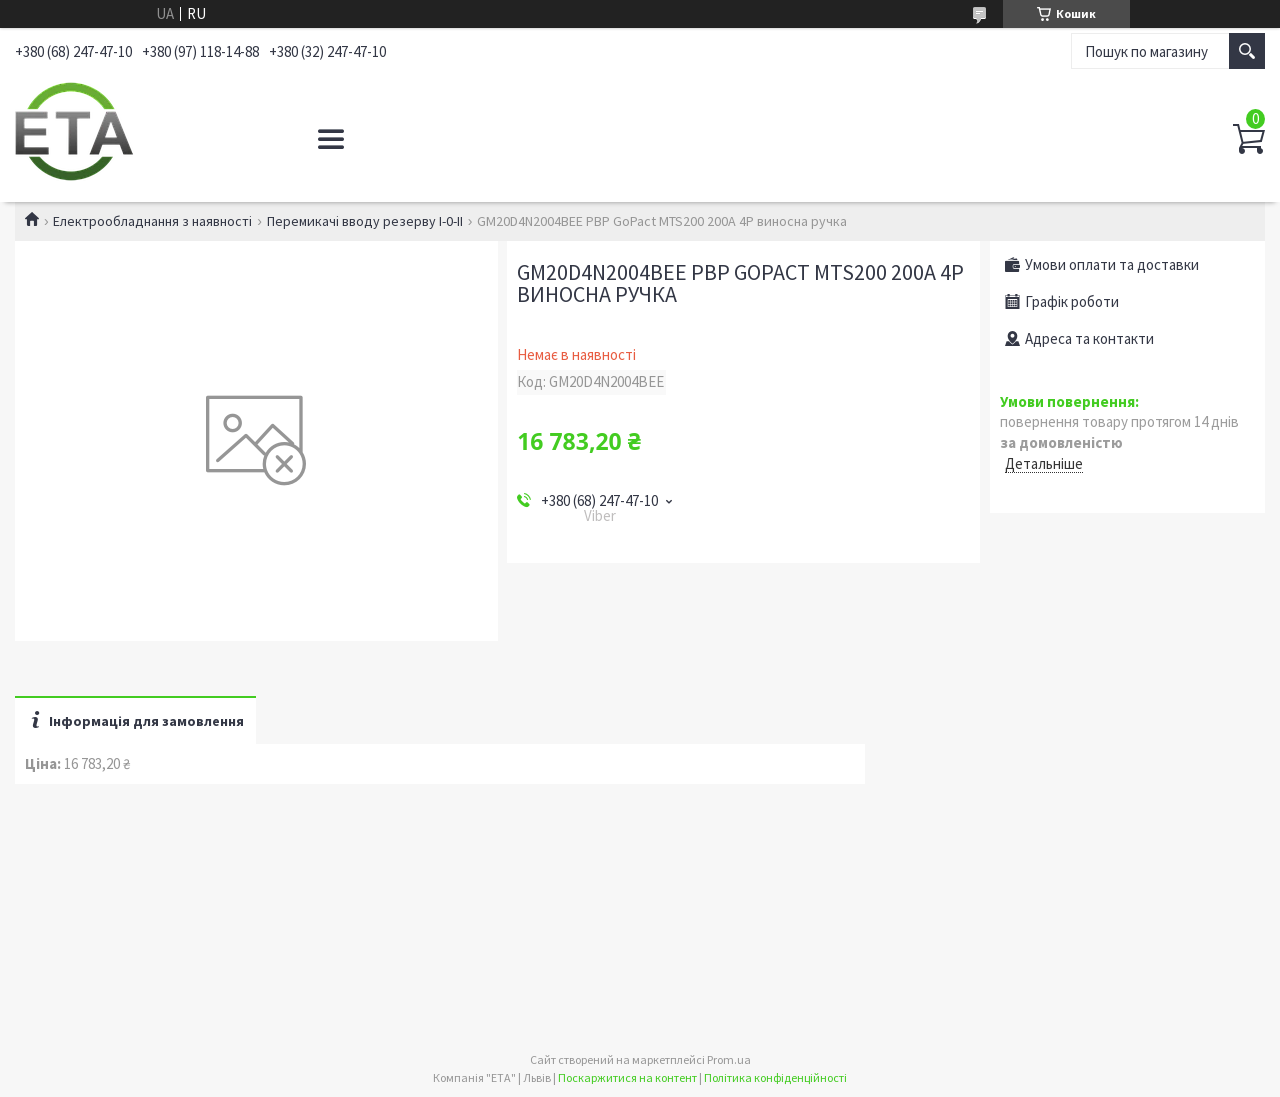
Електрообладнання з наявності (152, 221)
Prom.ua (729, 1059)
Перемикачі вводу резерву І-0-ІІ (365, 221)
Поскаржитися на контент (627, 1077)
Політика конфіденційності (775, 1077)
